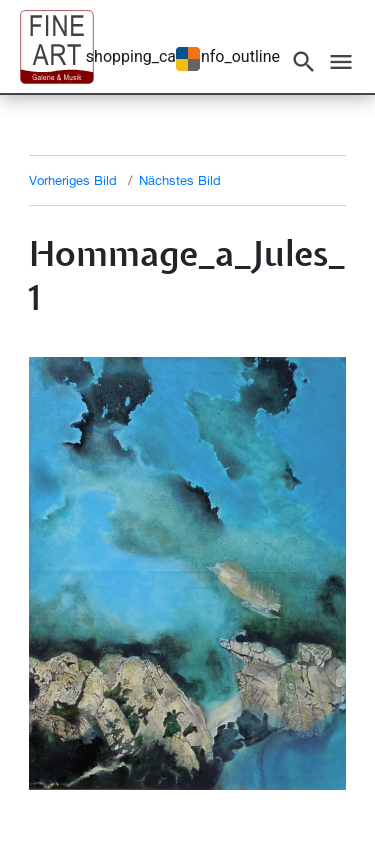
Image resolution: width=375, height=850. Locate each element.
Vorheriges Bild (73, 180)
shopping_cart (136, 56)
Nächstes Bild (180, 180)
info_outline (238, 56)
